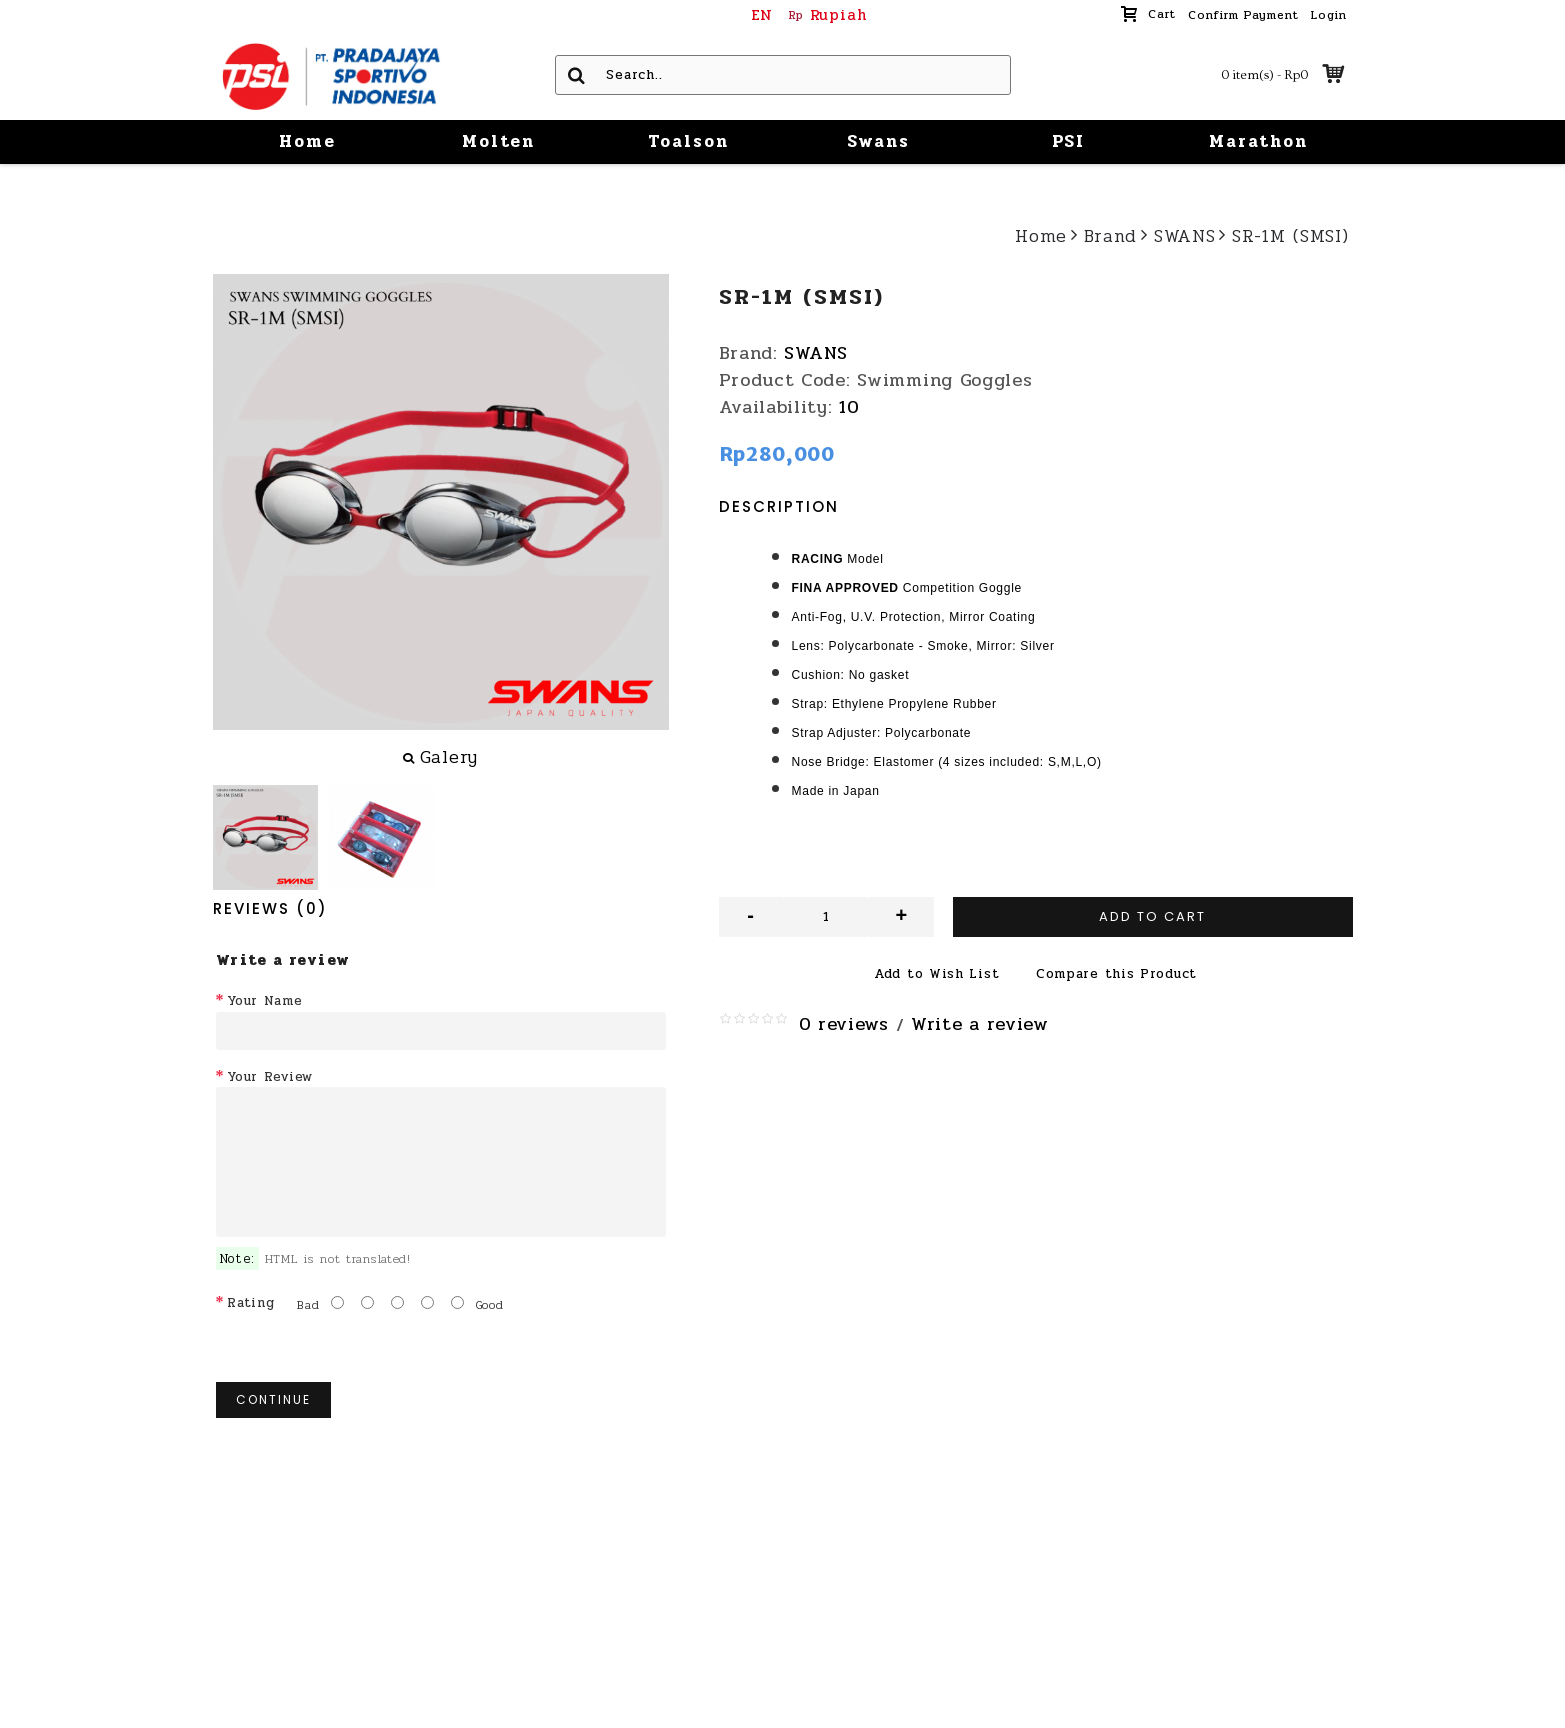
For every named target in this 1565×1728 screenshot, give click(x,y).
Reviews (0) (270, 908)
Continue (273, 1399)
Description (779, 506)
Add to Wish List (936, 974)
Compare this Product (1116, 974)
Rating (250, 1303)
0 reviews (844, 1024)
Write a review (980, 1024)
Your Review (270, 1077)
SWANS (816, 353)
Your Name (264, 1001)
